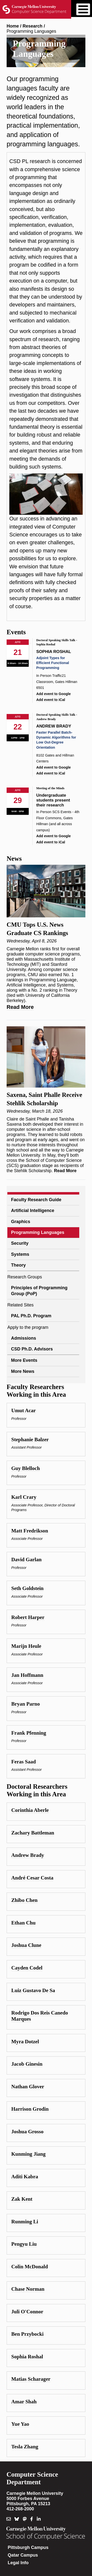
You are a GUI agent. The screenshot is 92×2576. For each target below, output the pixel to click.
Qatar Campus (23, 2555)
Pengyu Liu (24, 2244)
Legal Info (18, 2562)
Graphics (20, 1221)
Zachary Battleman (32, 1833)
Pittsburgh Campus (28, 2547)
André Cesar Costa (32, 1878)
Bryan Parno (25, 1704)
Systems (20, 1254)
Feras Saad (23, 1762)
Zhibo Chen (24, 1900)
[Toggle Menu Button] (83, 9)
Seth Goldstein (27, 1588)
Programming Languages (37, 1232)
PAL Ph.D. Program (31, 1315)
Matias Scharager (31, 2379)
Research (32, 26)
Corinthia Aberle (30, 1810)
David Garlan (26, 1559)
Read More (20, 1007)
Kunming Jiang (28, 2154)
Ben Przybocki (27, 2334)
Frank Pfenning (28, 1733)
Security (19, 1243)
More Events (24, 1360)
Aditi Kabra (24, 2177)
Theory (18, 1265)
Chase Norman (27, 2289)
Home (13, 26)
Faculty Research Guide (36, 1199)
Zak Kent (21, 2199)
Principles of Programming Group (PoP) (39, 1290)
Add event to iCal (50, 700)
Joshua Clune (26, 1945)
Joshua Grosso (27, 2132)
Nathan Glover (27, 2087)
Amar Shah (24, 2402)
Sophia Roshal (27, 2357)
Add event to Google (53, 694)
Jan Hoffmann (27, 1675)
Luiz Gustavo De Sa (33, 1990)
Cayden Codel (26, 1968)
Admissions (23, 1338)
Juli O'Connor (27, 2312)
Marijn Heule (26, 1646)
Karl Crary (23, 1497)
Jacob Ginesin (26, 2064)
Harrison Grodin (30, 2109)
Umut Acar (23, 1410)
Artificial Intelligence (32, 1210)
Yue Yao (20, 2424)
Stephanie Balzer (30, 1439)
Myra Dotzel (25, 2042)
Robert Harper (27, 1617)
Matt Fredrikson (29, 1531)
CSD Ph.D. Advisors (32, 1349)
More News (22, 1371)
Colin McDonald (29, 2267)
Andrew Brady (27, 1855)
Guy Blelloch (25, 1468)
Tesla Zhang (24, 2447)
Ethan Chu (23, 1923)
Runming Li (24, 2222)
